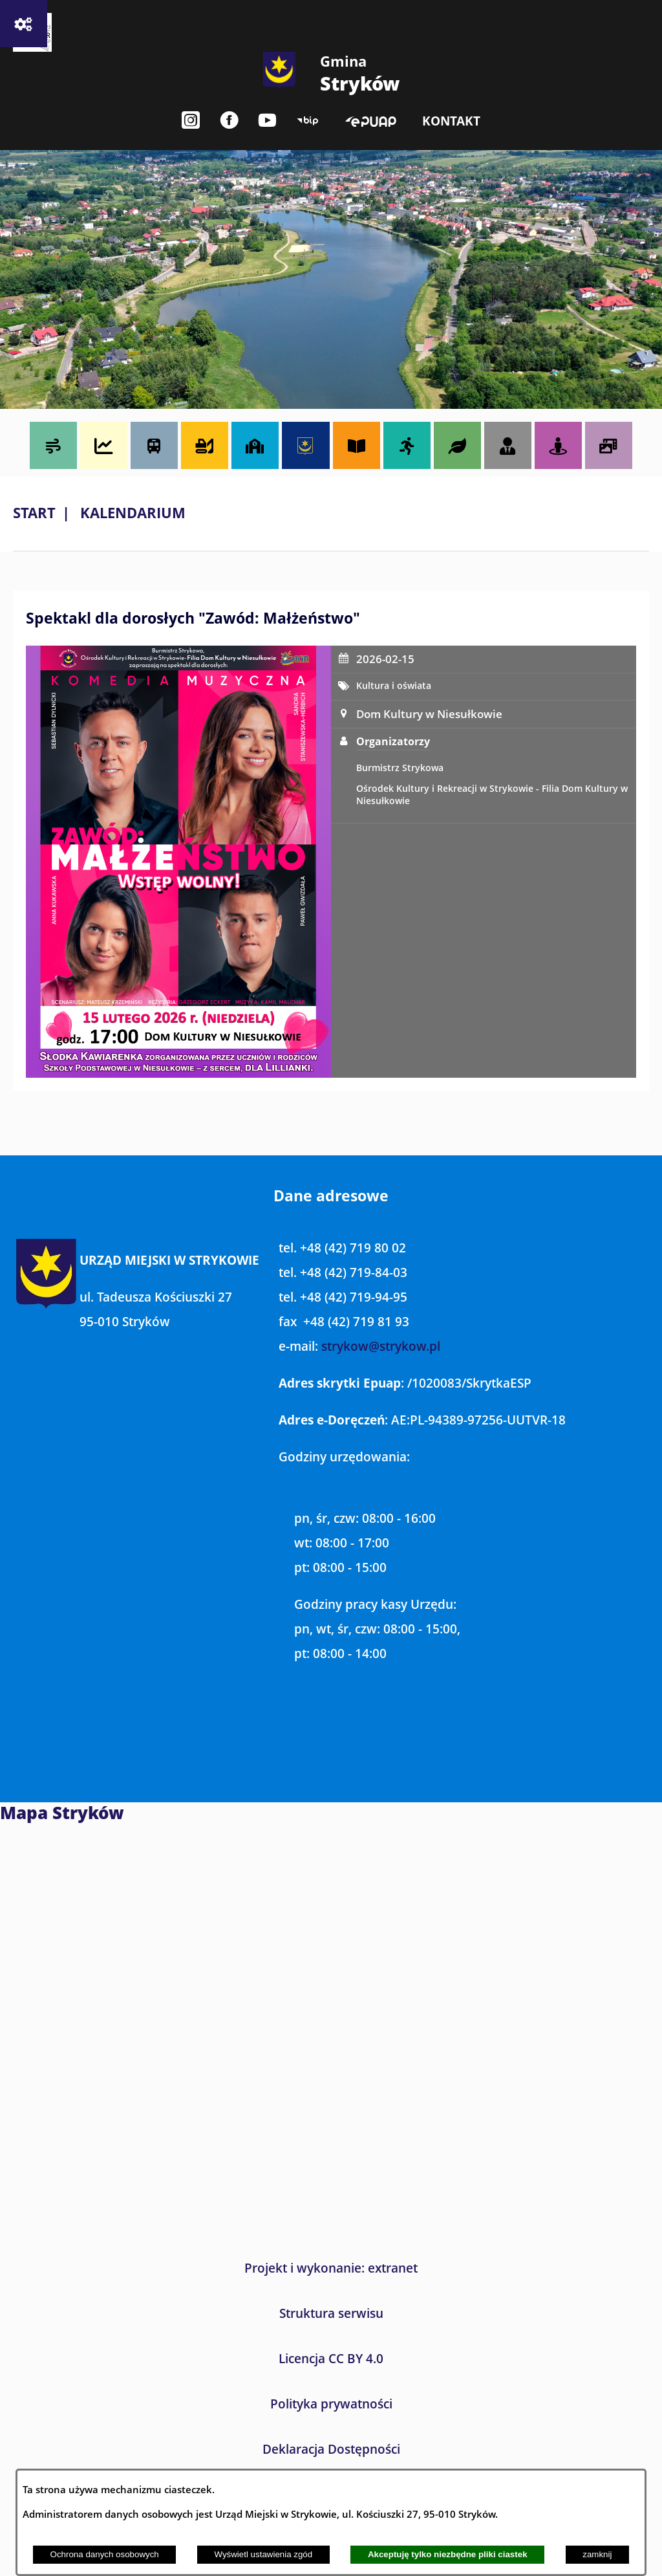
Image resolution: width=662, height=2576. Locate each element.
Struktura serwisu (331, 2313)
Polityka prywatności (331, 2404)
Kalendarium (133, 513)
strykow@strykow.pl (380, 1346)
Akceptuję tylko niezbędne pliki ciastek (448, 2554)
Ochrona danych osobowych (104, 2554)
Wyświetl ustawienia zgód (263, 2554)
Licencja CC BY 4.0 (331, 2358)
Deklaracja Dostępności (331, 2449)
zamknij (597, 2554)
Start (34, 513)
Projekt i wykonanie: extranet (331, 2268)
